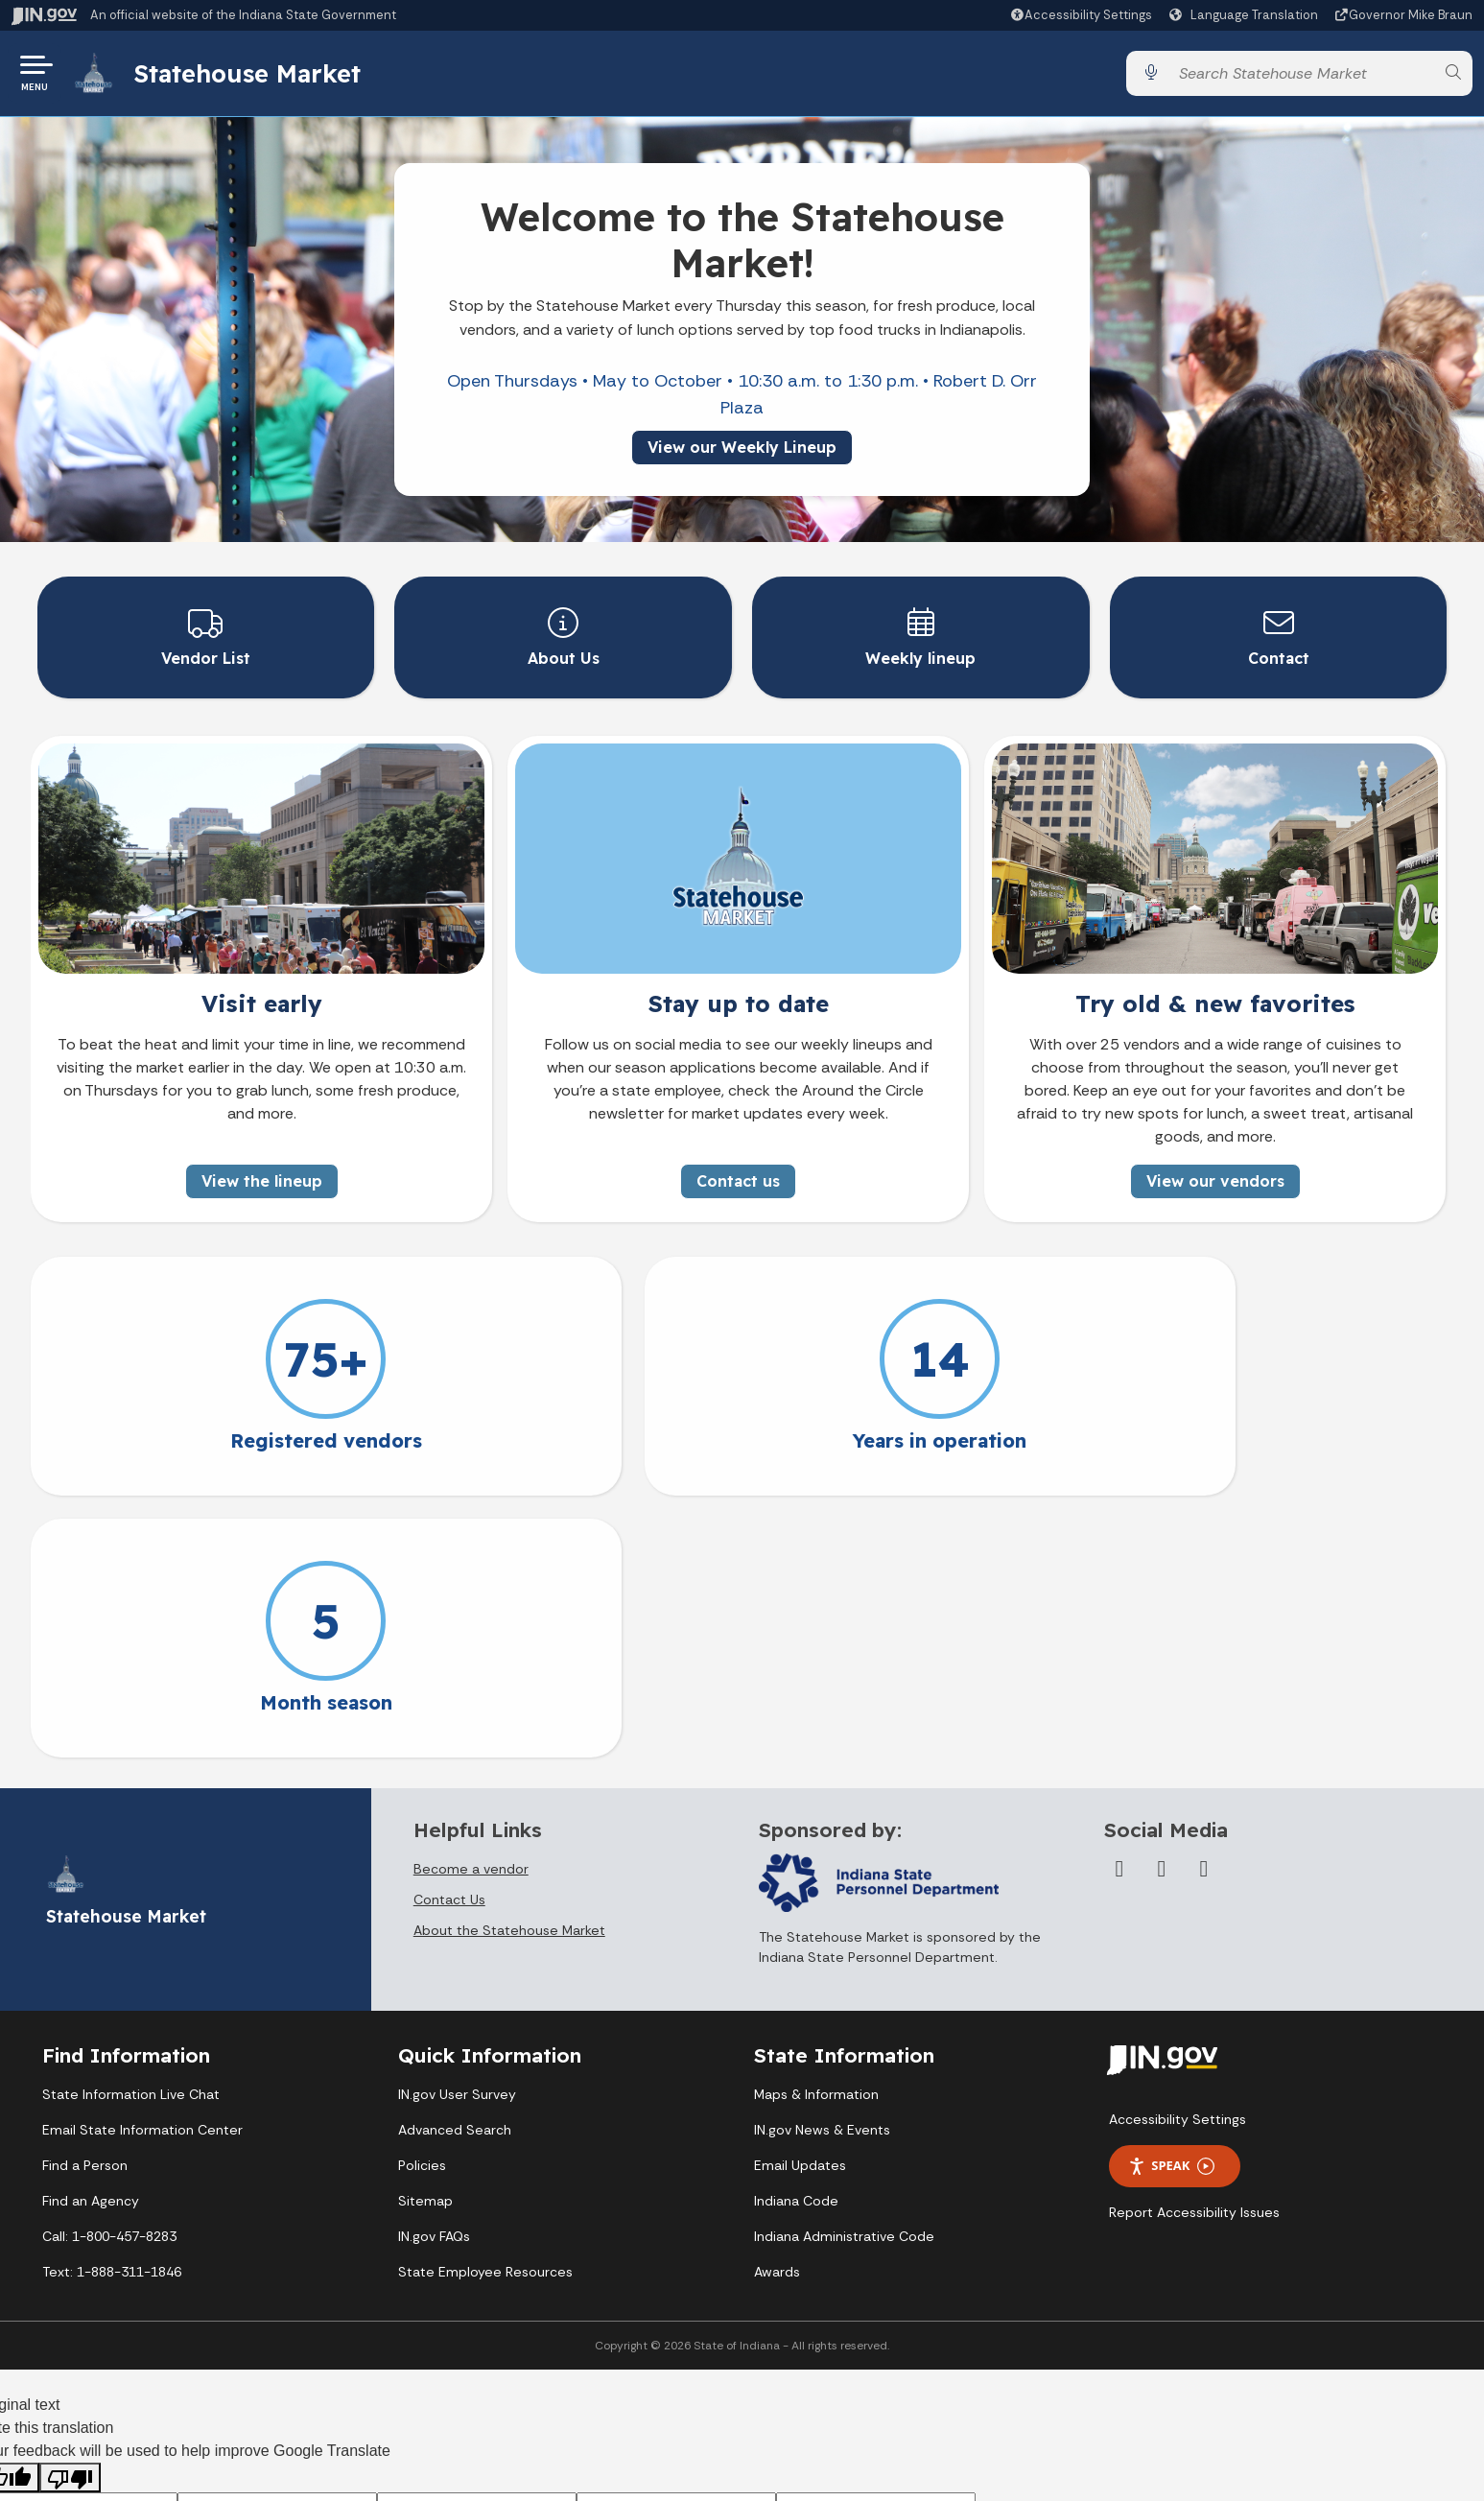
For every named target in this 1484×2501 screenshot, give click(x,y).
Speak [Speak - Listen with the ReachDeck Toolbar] (1171, 1903)
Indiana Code (796, 1938)
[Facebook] (1119, 1606)
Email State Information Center (142, 1867)
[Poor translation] (70, 2215)
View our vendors (1215, 1180)
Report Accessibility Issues (1194, 1949)
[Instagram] (1204, 1606)
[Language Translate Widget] (1246, 15)
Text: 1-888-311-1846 (111, 2008)
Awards (777, 2008)
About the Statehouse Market (509, 1667)
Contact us (738, 1180)
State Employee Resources (485, 2008)
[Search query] (1301, 76)
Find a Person (85, 1902)
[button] (1080, 15)
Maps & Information (816, 1831)
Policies (422, 1902)
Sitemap (425, 1938)
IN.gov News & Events (822, 1867)
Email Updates (800, 1902)
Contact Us (449, 1636)
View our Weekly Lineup (742, 452)
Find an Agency (90, 1938)
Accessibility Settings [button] (1177, 1856)
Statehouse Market (251, 75)
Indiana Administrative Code (844, 1973)
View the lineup (261, 1180)
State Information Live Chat (131, 1831)
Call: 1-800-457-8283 (109, 1973)
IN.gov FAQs (434, 1973)
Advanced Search (454, 1867)
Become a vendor (471, 1606)
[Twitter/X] (1161, 1606)
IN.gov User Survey (457, 1831)
